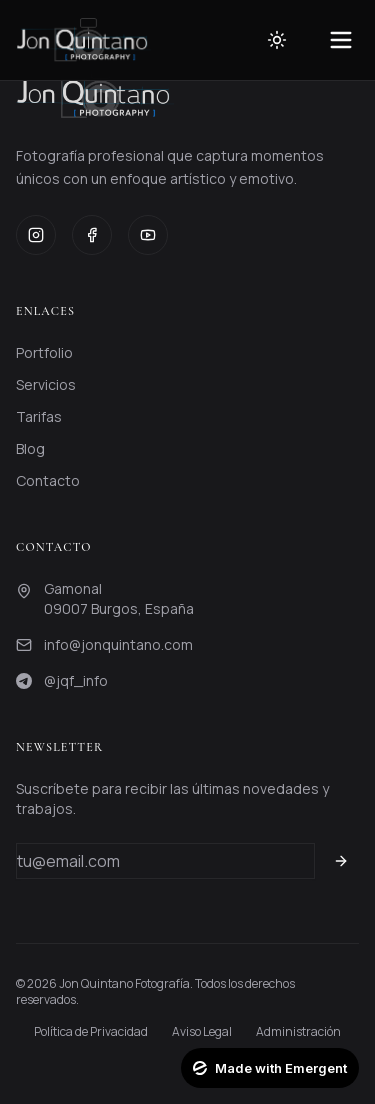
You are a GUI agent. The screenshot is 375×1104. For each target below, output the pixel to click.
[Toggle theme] (277, 40)
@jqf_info (76, 680)
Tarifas (39, 416)
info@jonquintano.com (118, 644)
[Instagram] (36, 235)
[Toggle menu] (341, 40)
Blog (30, 448)
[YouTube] (148, 235)
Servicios (46, 384)
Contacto (48, 480)
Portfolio (44, 352)
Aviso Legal (202, 1032)
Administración (298, 1032)
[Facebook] (92, 235)
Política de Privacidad (91, 1032)
